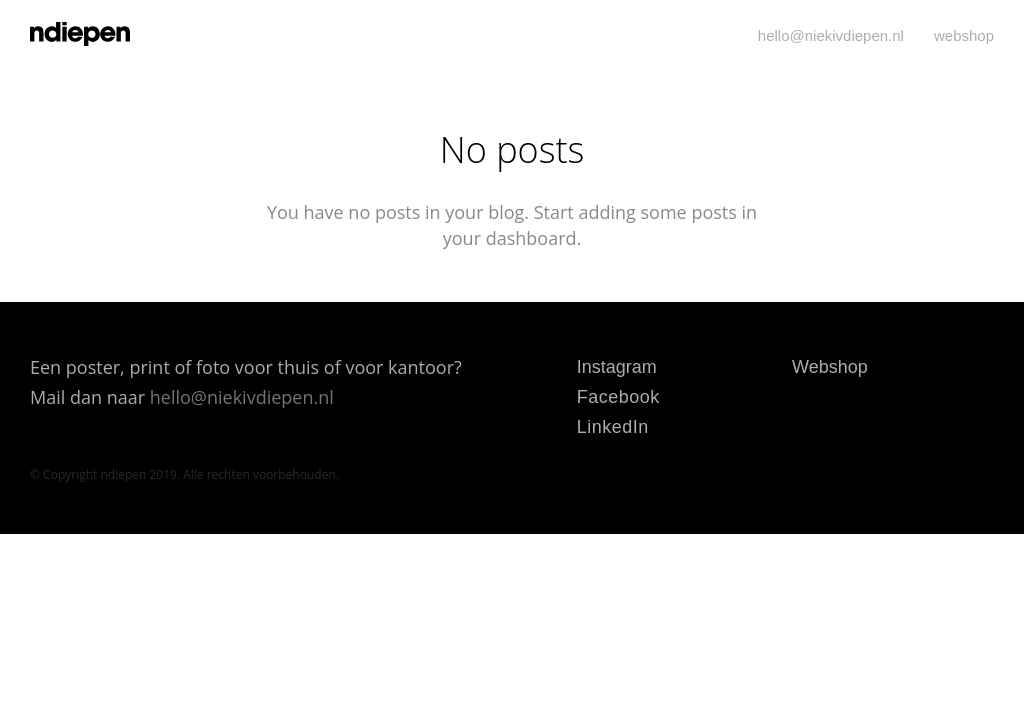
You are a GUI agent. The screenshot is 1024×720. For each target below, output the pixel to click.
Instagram (617, 367)
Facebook (618, 397)
